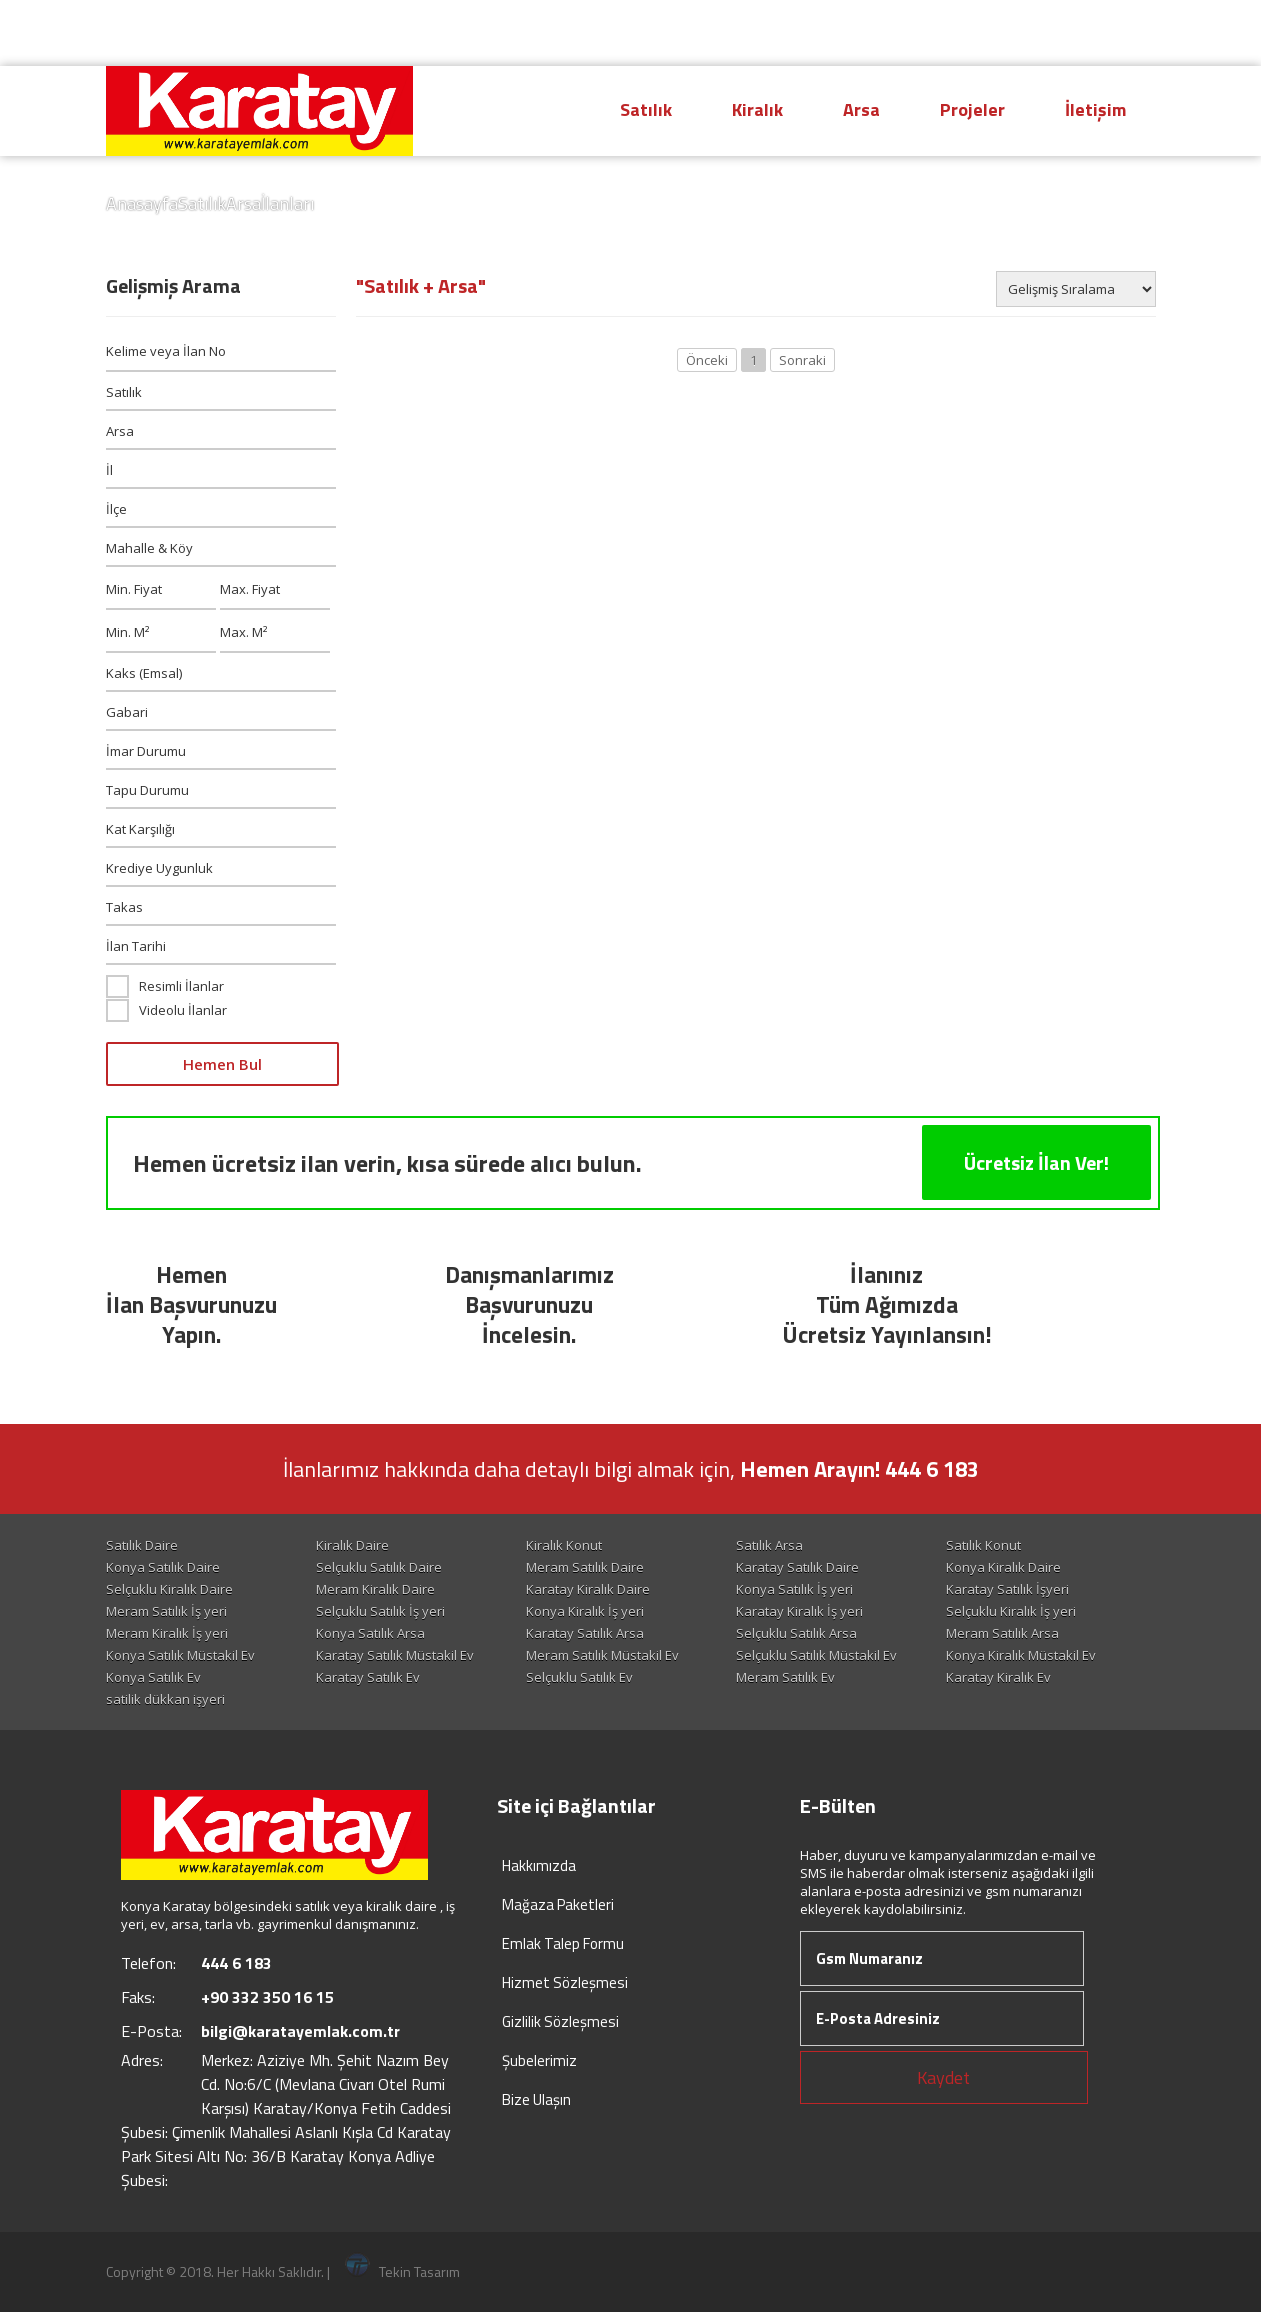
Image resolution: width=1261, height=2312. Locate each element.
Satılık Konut (983, 1545)
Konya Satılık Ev (153, 1677)
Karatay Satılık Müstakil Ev (395, 1655)
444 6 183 (799, 31)
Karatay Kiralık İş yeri (799, 1611)
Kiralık (757, 109)
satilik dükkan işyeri (165, 1699)
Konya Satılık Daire (163, 1567)
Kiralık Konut (564, 1545)
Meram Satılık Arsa (1002, 1633)
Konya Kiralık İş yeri (585, 1611)
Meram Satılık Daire (585, 1567)
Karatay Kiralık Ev (998, 1677)
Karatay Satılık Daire (797, 1567)
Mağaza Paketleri (558, 1904)
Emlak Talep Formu (563, 1943)
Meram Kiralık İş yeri (167, 1633)
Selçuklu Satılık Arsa (796, 1633)
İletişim (1095, 109)
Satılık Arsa (769, 1545)
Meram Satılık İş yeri (166, 1611)
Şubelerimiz (539, 2060)
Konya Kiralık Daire (1003, 1567)
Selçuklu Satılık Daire (379, 1567)
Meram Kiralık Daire (375, 1589)
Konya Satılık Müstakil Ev (180, 1655)
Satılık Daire (142, 1545)
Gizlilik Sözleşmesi (560, 2021)
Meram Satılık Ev (785, 1677)
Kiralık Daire (352, 1545)
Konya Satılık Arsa (370, 1633)
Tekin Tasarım (402, 2271)
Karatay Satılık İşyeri (1007, 1589)
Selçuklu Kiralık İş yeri (1011, 1611)
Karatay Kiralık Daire (588, 1589)
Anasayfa (142, 203)
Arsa (861, 109)
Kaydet (943, 2077)
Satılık (646, 109)
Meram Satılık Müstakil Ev (602, 1655)
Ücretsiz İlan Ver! (1036, 1162)
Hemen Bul (222, 1064)
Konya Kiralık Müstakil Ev (1021, 1655)
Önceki (707, 360)
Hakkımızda (539, 1865)
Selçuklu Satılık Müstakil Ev (816, 1655)
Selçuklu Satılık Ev (579, 1677)
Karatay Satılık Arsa (585, 1633)
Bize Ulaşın (536, 2099)
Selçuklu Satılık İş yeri (380, 1611)
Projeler (972, 109)
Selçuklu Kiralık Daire (169, 1589)
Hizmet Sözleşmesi (565, 1982)
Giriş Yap (1100, 33)
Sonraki (802, 360)
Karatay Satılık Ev (368, 1677)
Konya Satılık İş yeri (794, 1589)
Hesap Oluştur (956, 33)
